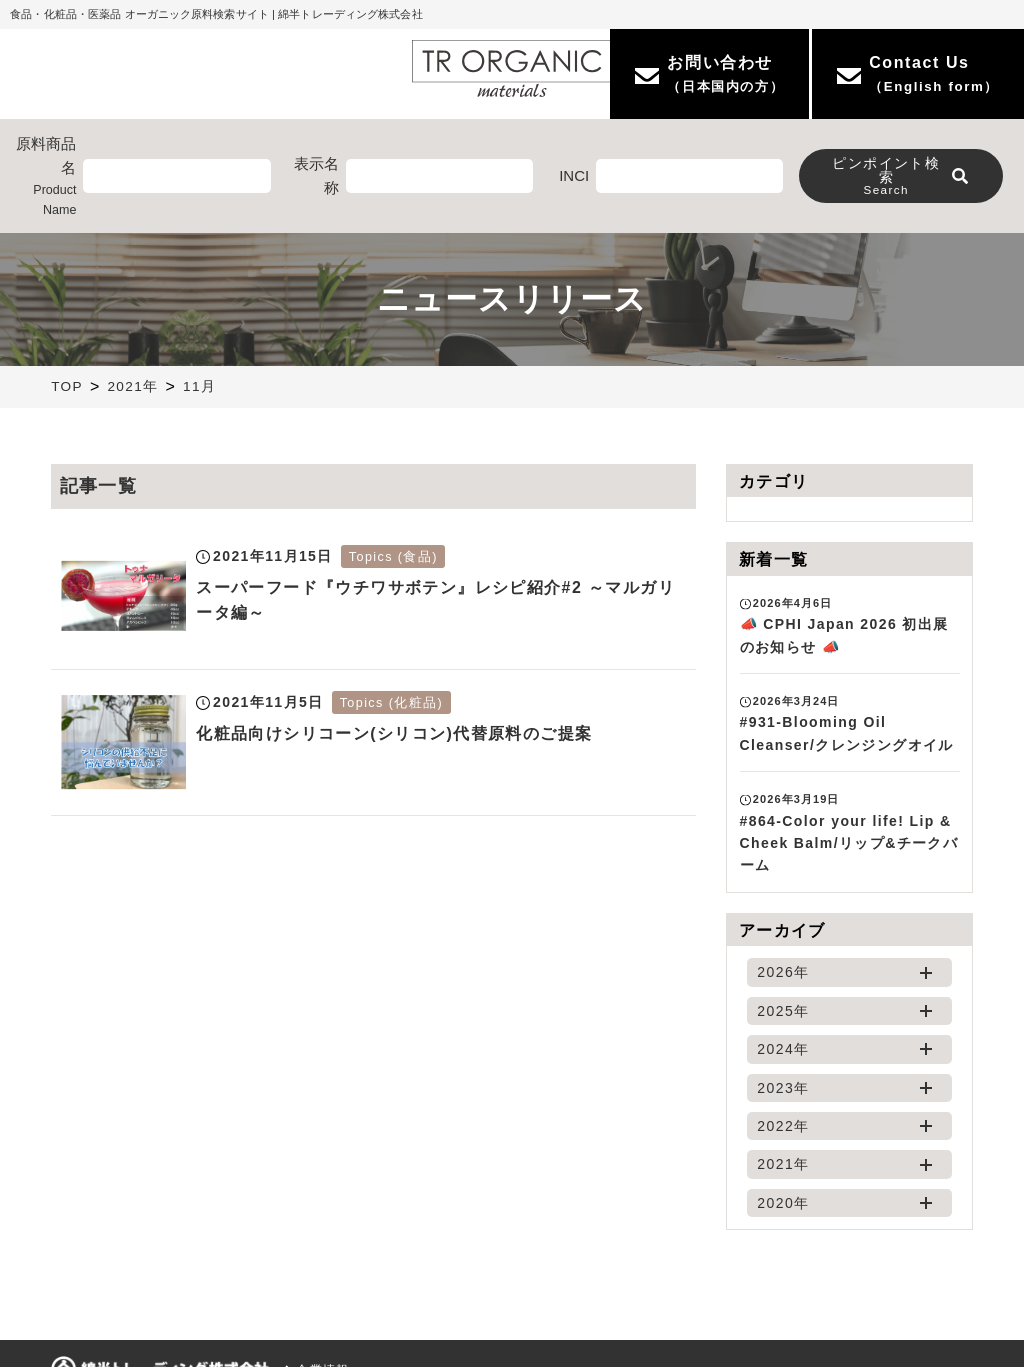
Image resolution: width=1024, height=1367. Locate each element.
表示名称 (316, 175)
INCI (574, 175)
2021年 (132, 386)
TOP (67, 386)
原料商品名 (40, 177)
